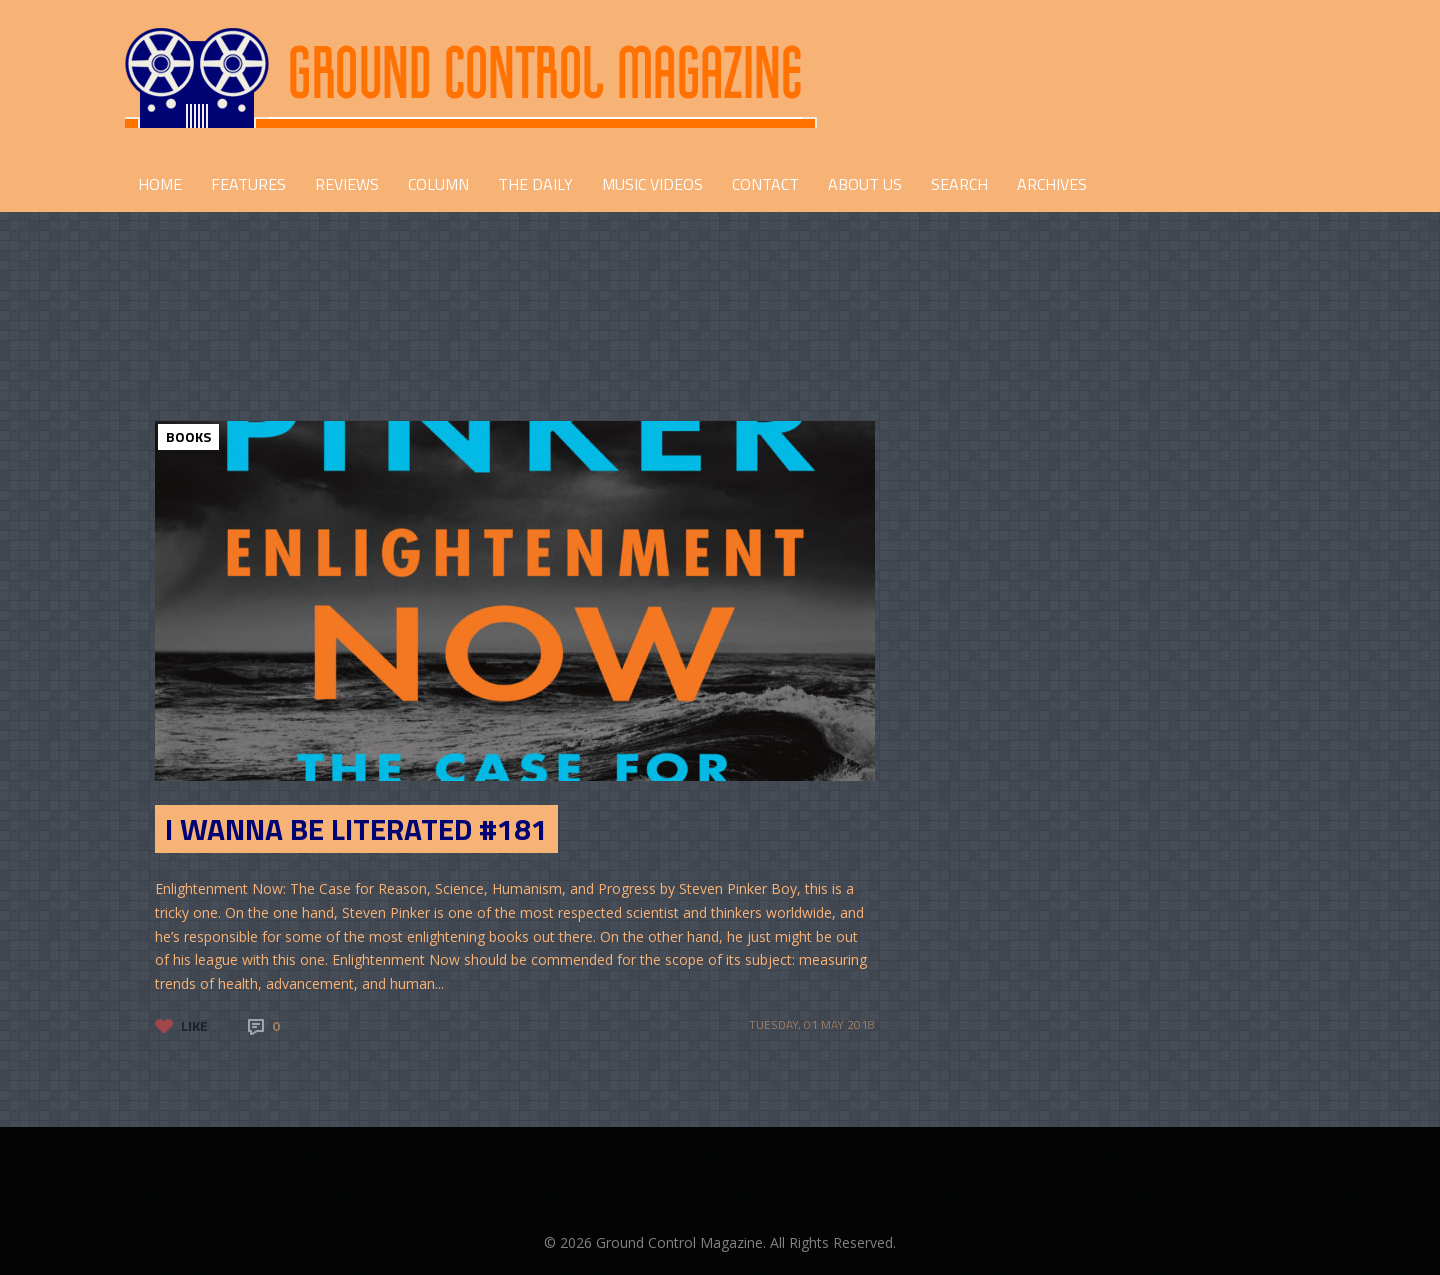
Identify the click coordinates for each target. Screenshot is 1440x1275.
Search (959, 184)
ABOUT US (865, 184)
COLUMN (438, 184)
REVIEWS (347, 184)
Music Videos (652, 184)
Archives (1052, 184)
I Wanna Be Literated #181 (356, 829)
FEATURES (248, 184)
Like (194, 1025)
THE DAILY (535, 184)
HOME (160, 184)
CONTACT (765, 184)
